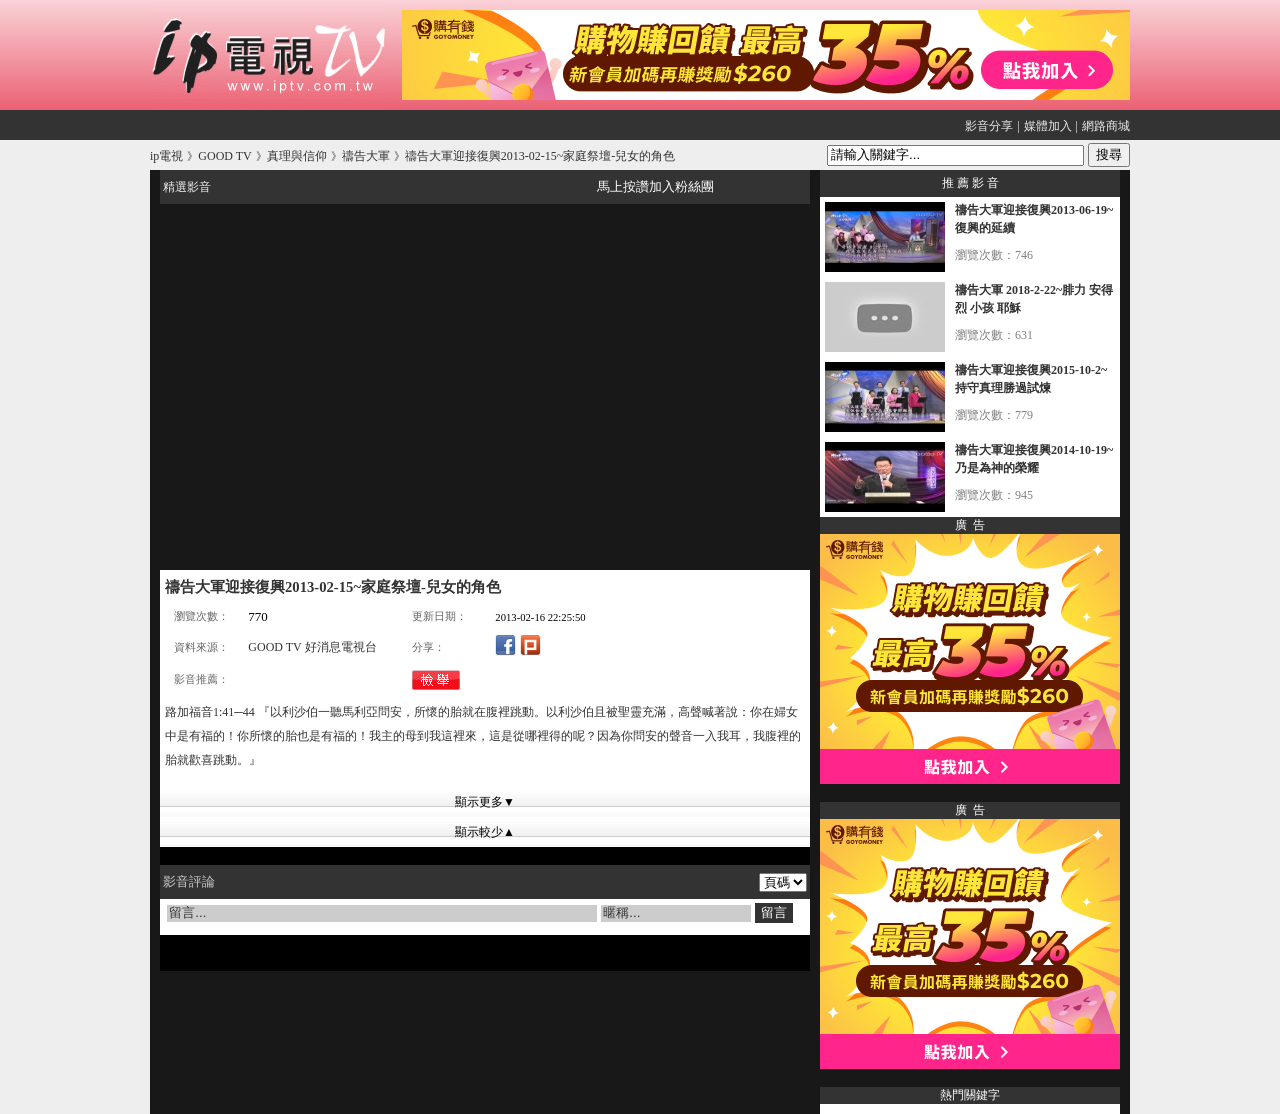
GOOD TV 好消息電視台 (312, 647)
